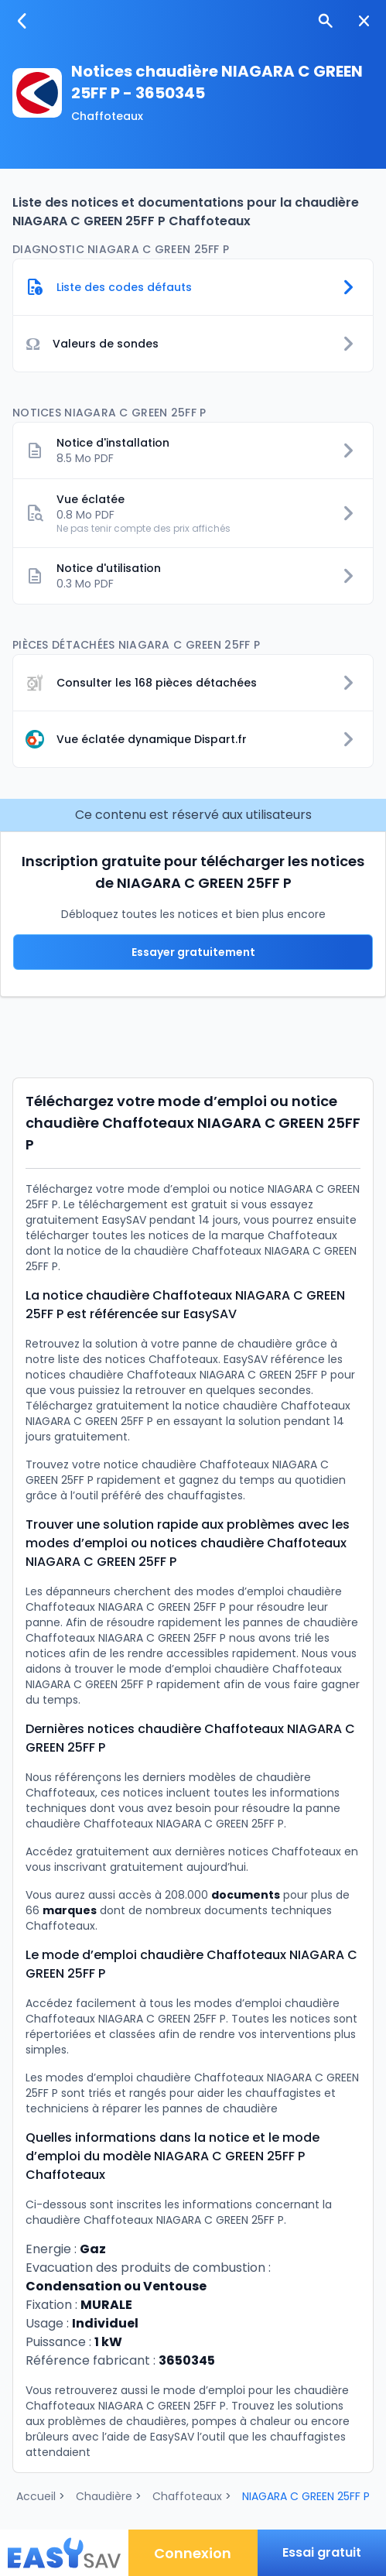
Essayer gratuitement (193, 952)
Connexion (192, 2553)
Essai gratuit (321, 2552)
